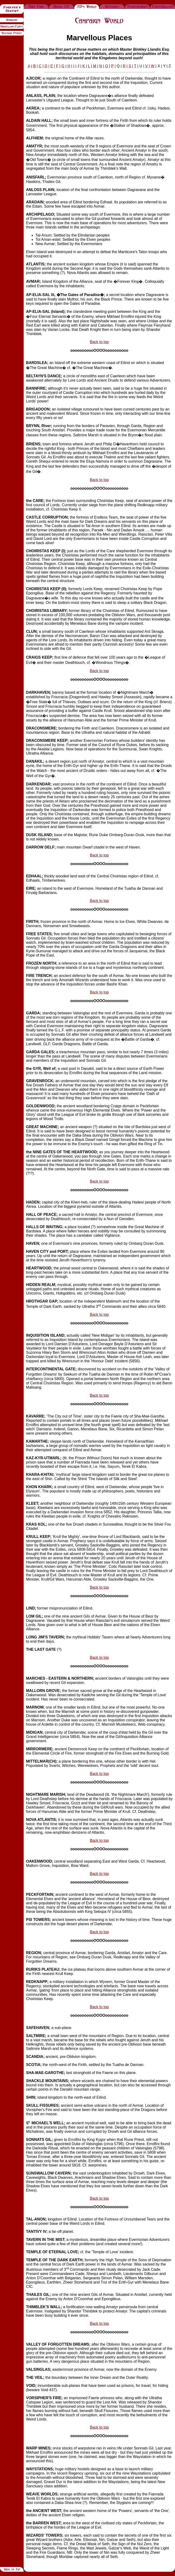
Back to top (99, 342)
